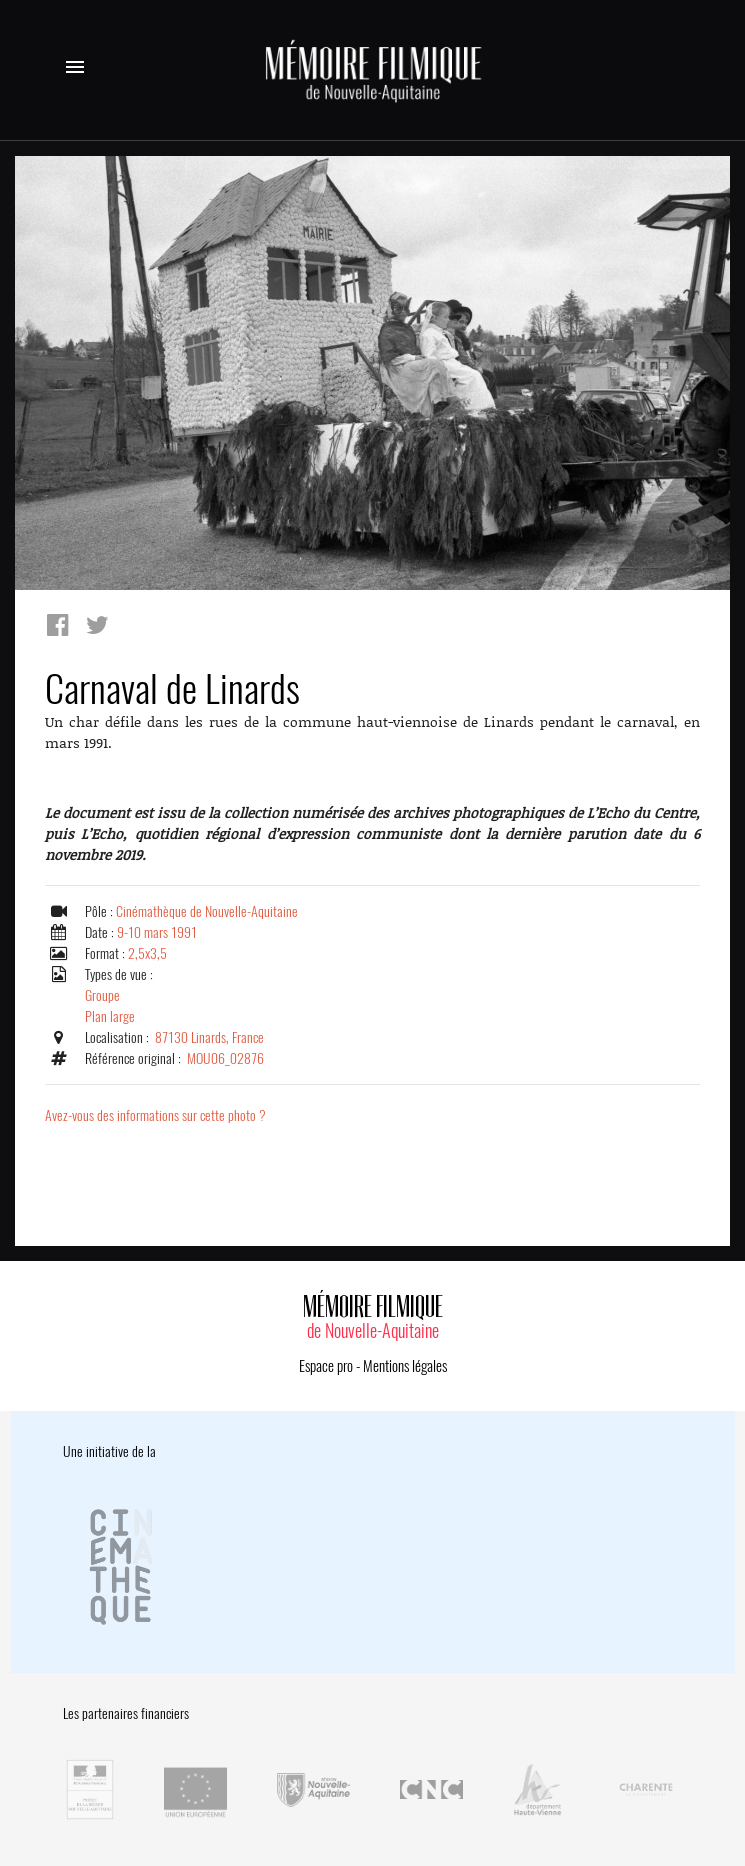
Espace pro (326, 1366)
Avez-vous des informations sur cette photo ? (155, 1115)
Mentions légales (405, 1366)
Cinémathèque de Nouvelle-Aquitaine (207, 911)
